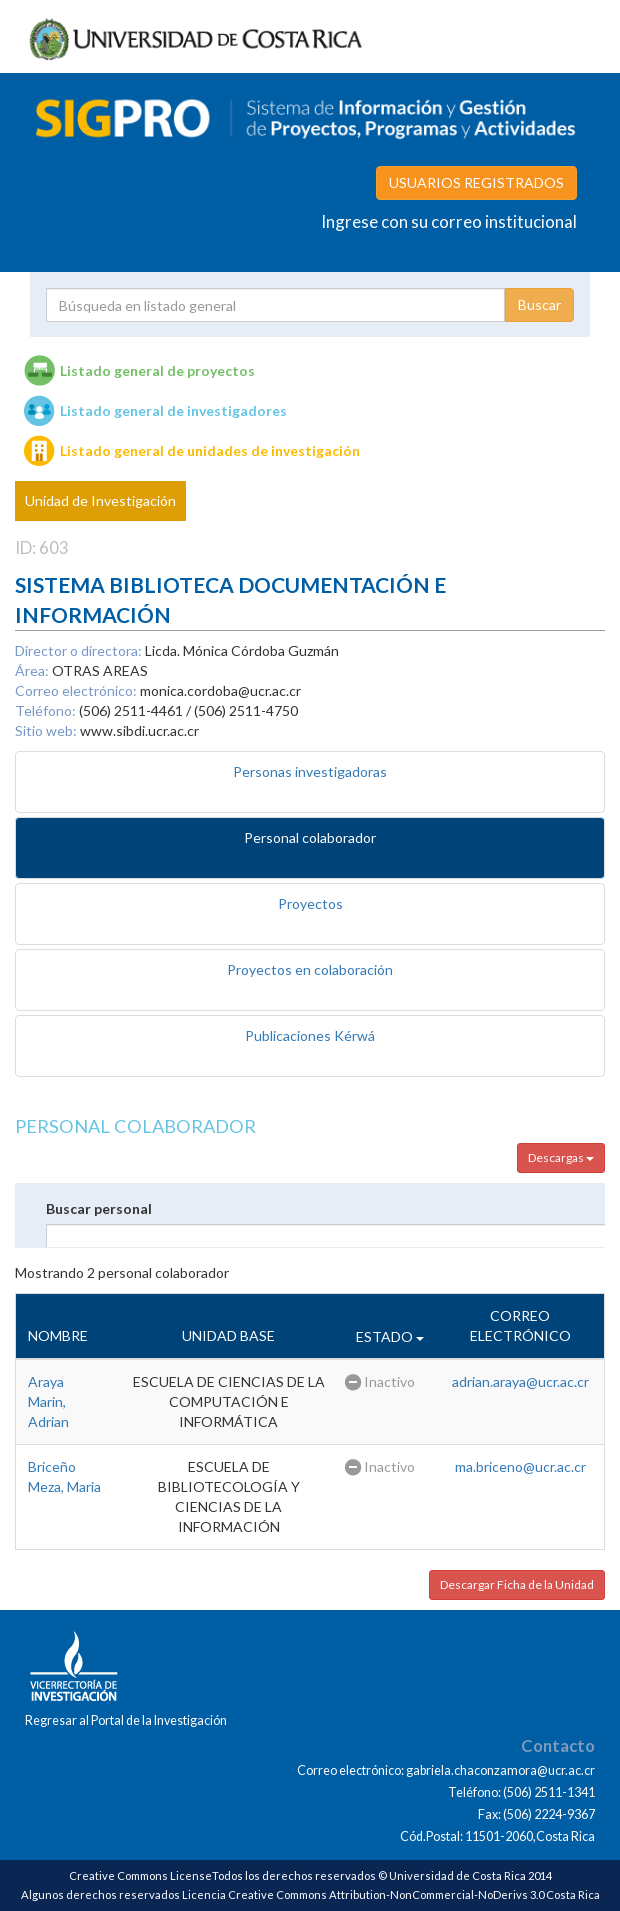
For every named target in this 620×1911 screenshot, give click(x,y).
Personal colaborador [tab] (310, 837)
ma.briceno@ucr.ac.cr (520, 1466)
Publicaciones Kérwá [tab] (310, 1035)
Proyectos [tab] (310, 903)
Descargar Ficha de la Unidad (517, 1584)
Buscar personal (99, 1208)
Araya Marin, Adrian (48, 1401)
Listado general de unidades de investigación (210, 450)
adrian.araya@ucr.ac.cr (520, 1381)
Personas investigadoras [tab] (310, 771)
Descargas (561, 1157)
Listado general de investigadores (173, 410)
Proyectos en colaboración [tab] (310, 969)
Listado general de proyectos (157, 370)
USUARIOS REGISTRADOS (476, 182)
